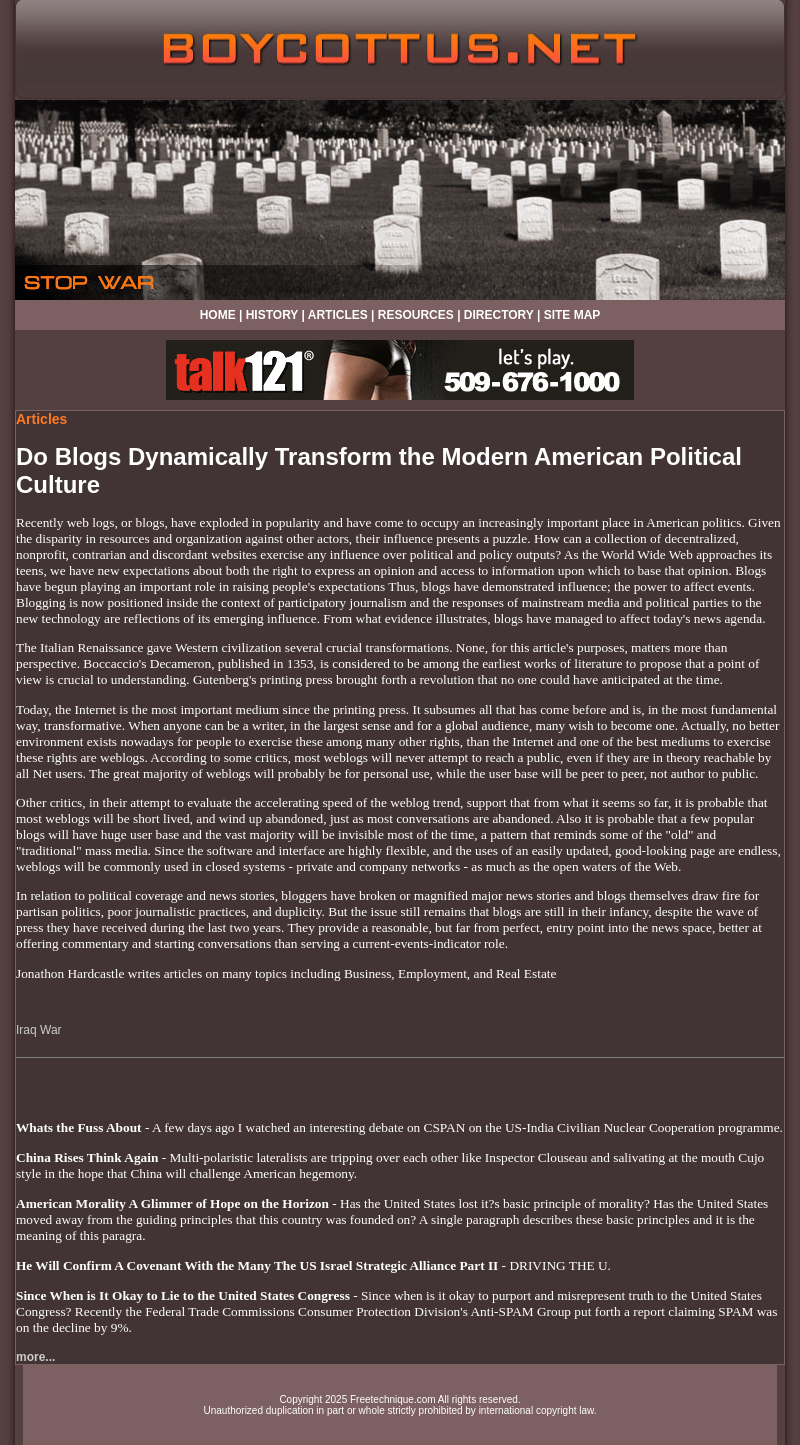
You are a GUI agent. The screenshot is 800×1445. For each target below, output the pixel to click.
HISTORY (272, 315)
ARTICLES (338, 315)
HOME (218, 315)
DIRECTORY (499, 315)
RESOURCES (416, 315)
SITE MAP (572, 315)
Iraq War (39, 1030)
